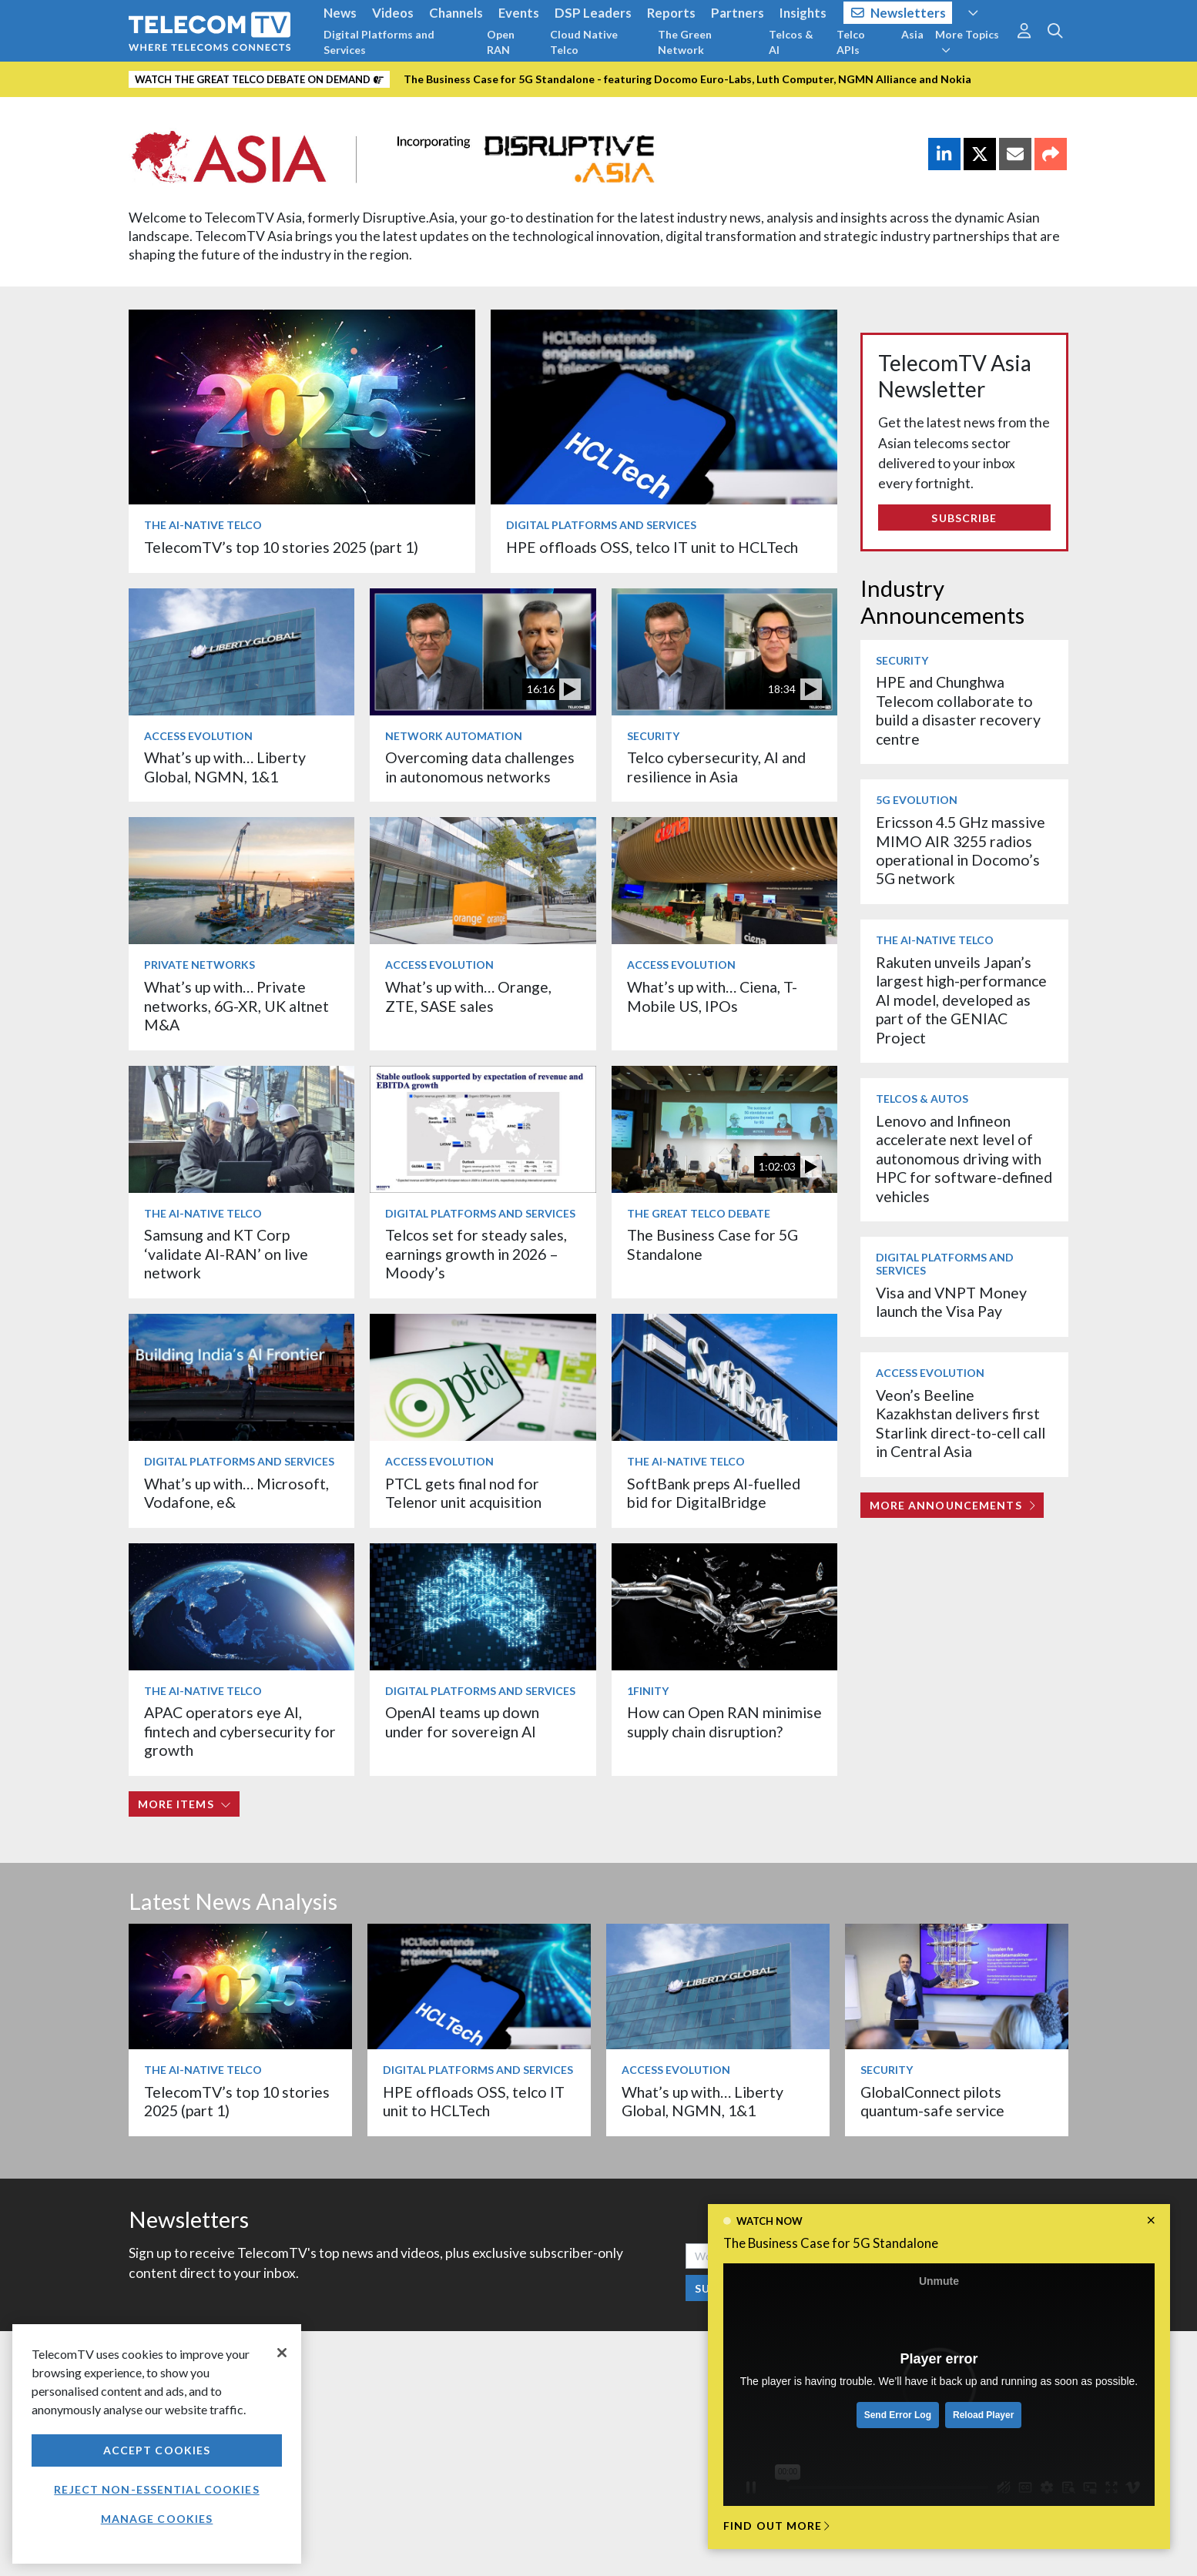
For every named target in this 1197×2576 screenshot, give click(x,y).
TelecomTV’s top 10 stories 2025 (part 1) (281, 547)
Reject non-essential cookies (156, 2489)
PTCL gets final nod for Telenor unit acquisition (463, 1493)
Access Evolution (198, 735)
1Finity (648, 1690)
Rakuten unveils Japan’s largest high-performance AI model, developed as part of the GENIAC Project (961, 1000)
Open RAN (501, 42)
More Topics (967, 41)
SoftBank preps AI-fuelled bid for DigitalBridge (713, 1493)
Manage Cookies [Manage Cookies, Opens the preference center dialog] (157, 2518)
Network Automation (453, 735)
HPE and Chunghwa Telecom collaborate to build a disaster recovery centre (958, 710)
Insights (803, 13)
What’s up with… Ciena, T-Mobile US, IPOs (712, 996)
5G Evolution (916, 799)
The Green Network (685, 42)
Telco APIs (851, 42)
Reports (671, 13)
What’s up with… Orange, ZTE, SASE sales (468, 996)
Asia (912, 34)
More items (184, 1804)
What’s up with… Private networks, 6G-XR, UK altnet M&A (236, 1005)
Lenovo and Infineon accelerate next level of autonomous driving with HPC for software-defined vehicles (964, 1158)
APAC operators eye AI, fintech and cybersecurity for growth (240, 1731)
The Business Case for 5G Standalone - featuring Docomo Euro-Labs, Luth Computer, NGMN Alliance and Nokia (687, 78)
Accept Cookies (157, 2450)
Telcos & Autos (922, 1098)
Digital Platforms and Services (379, 42)
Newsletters (898, 13)
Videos (393, 13)
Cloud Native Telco (584, 42)
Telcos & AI (791, 42)
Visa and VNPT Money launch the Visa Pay (951, 1302)
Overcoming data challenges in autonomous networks (480, 767)
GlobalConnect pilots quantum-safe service (932, 2101)
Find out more (776, 2525)
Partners (737, 13)
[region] (156, 2444)
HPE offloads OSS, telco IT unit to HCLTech (652, 547)
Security (653, 735)
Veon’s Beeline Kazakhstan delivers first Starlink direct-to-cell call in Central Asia (960, 1423)
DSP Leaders (593, 13)
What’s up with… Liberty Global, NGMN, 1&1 (225, 767)
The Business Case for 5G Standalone (830, 2243)
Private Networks (199, 964)
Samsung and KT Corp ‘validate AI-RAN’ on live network (226, 1253)
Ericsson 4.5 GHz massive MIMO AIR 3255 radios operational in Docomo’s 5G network (960, 850)
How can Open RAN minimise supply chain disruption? (724, 1721)
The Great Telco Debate (698, 1213)
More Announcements (952, 1505)
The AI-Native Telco (203, 524)
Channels (456, 13)
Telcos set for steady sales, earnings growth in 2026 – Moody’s (476, 1253)
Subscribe (964, 517)
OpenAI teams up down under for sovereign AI (462, 1721)
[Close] (282, 2353)
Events (518, 13)
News (340, 13)
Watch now (769, 2221)
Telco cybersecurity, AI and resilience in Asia (716, 767)
